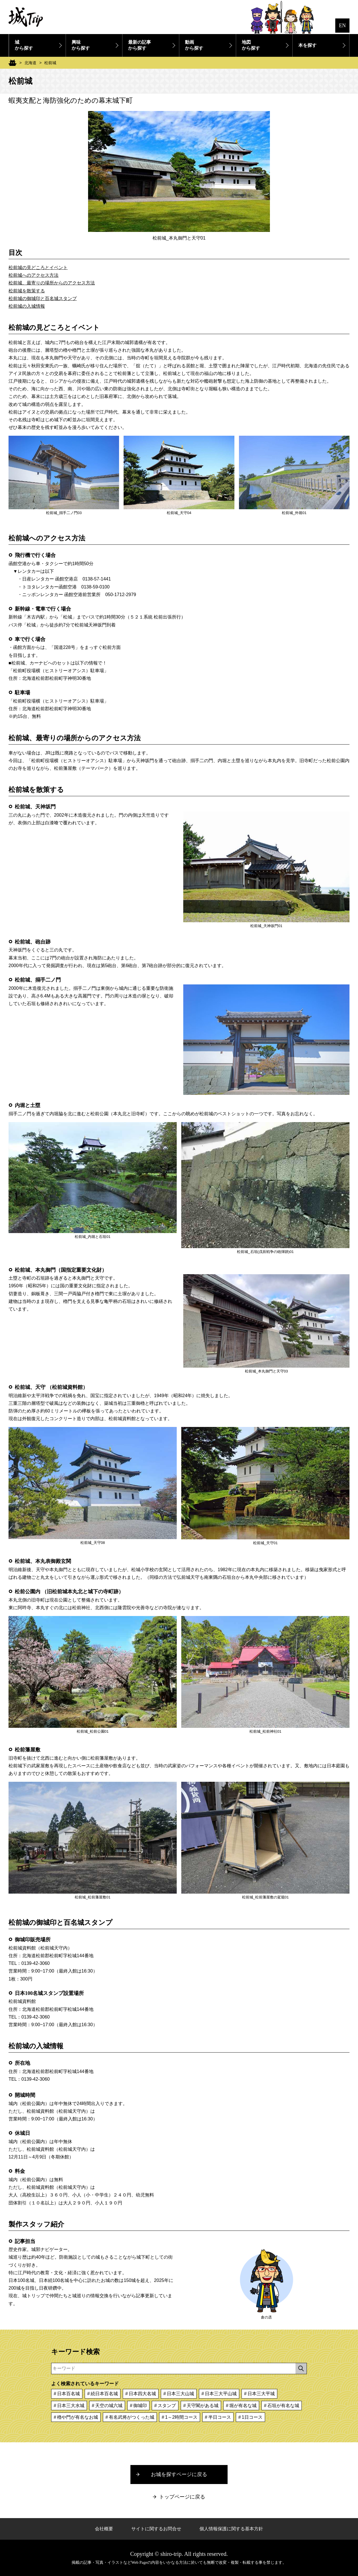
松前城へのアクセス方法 (34, 275)
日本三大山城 (180, 2393)
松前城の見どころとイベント (38, 267)
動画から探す (194, 45)
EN (342, 25)
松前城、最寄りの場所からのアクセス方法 (52, 282)
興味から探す (81, 45)
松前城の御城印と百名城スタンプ (43, 298)
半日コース (219, 2417)
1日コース (252, 2417)
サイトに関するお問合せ (156, 2528)
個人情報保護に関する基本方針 (231, 2528)
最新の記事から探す (139, 45)
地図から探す (251, 45)
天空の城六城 (108, 2405)
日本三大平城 (261, 2393)
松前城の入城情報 (27, 306)
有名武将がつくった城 (131, 2417)
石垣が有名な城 (283, 2405)
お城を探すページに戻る (179, 2474)
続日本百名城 (104, 2393)
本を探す (307, 45)
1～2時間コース (181, 2417)
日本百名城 (68, 2393)
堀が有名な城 (243, 2405)
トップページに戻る (182, 2497)
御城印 (140, 2405)
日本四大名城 (142, 2393)
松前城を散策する (27, 290)
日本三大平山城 (221, 2393)
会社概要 (104, 2528)
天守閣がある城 (202, 2405)
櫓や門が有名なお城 (77, 2417)
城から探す (24, 45)
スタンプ (167, 2405)
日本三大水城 (70, 2405)
